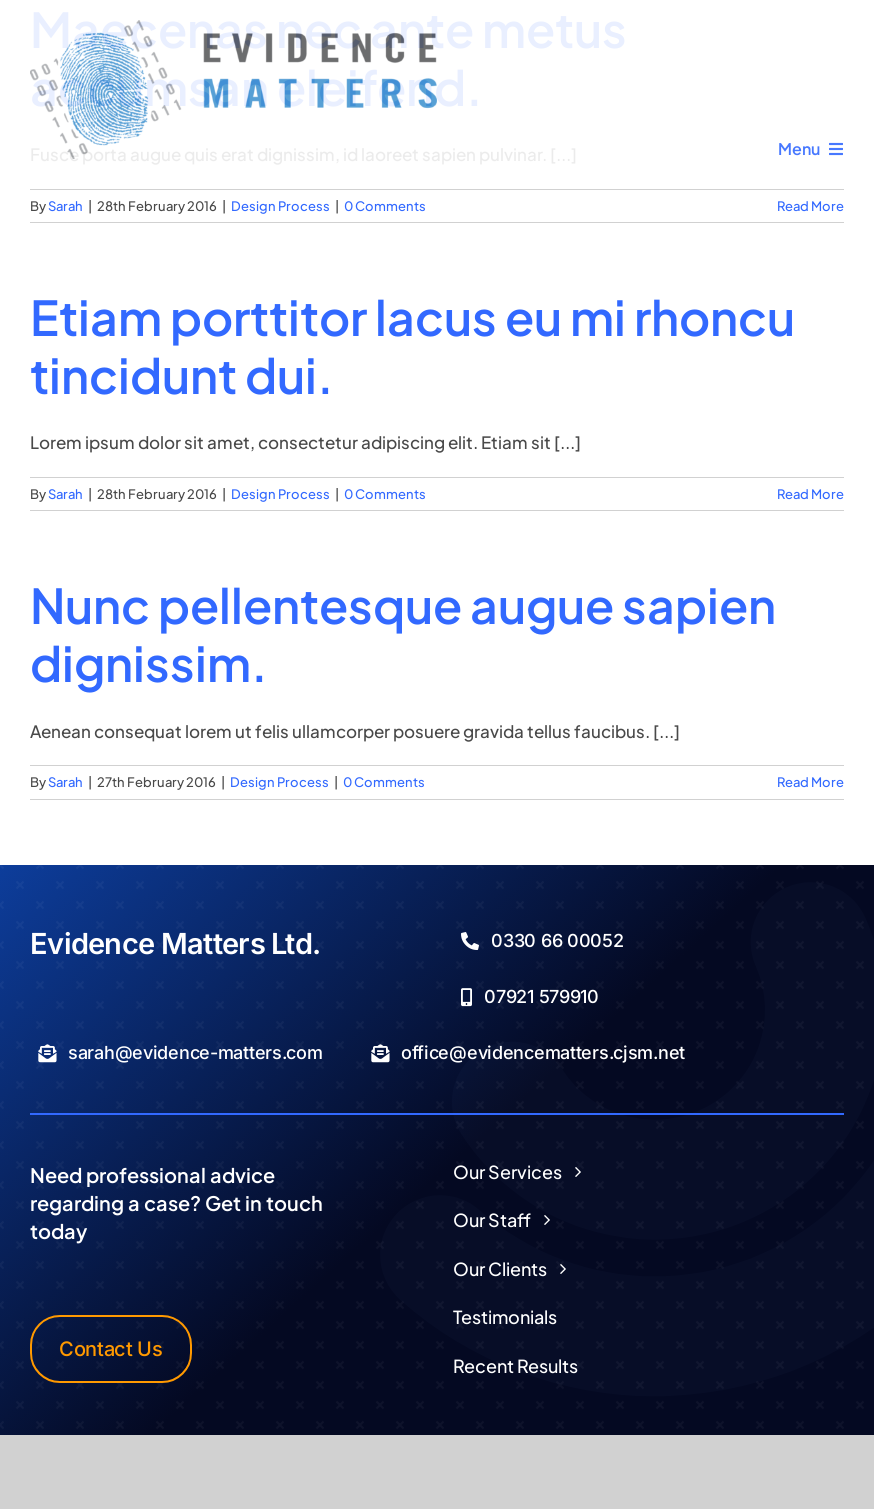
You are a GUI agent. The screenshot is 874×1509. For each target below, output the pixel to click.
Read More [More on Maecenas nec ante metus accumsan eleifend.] (810, 206)
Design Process (280, 206)
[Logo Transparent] (233, 28)
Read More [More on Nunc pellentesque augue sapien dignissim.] (810, 782)
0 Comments (385, 206)
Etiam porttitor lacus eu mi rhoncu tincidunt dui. (412, 345)
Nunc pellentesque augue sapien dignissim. (403, 633)
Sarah (65, 206)
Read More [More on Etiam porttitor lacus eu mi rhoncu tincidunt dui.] (810, 494)
